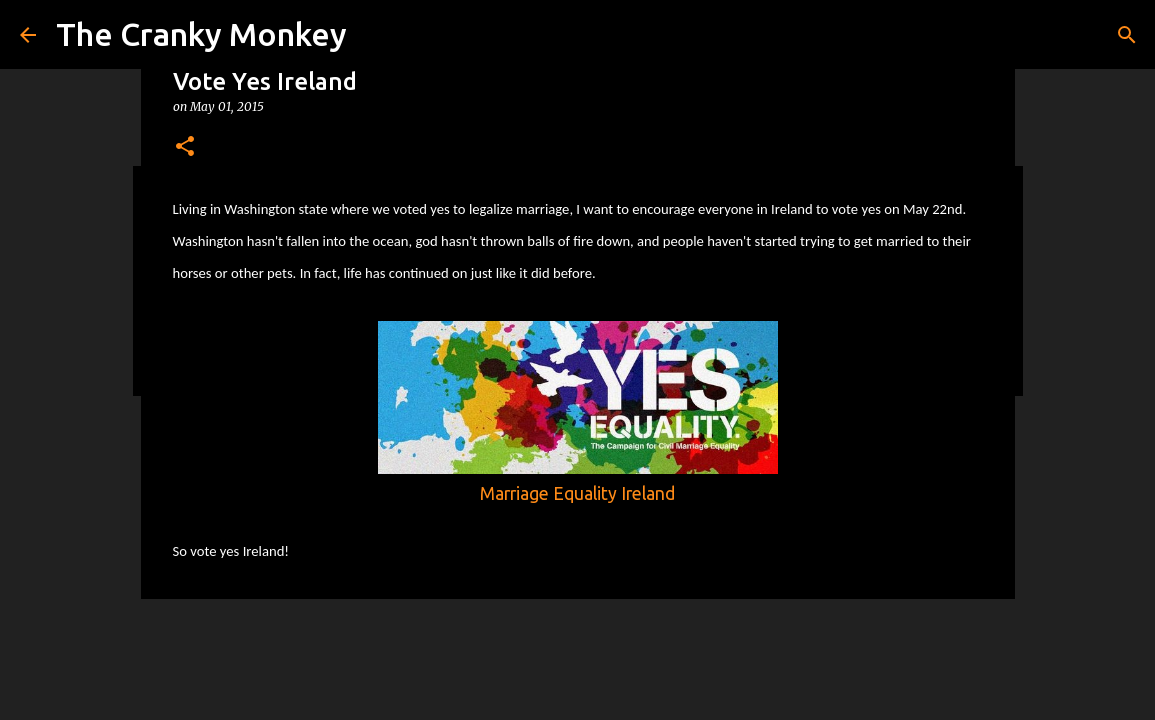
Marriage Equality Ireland (577, 493)
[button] (185, 147)
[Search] (1127, 35)
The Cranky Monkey (201, 34)
